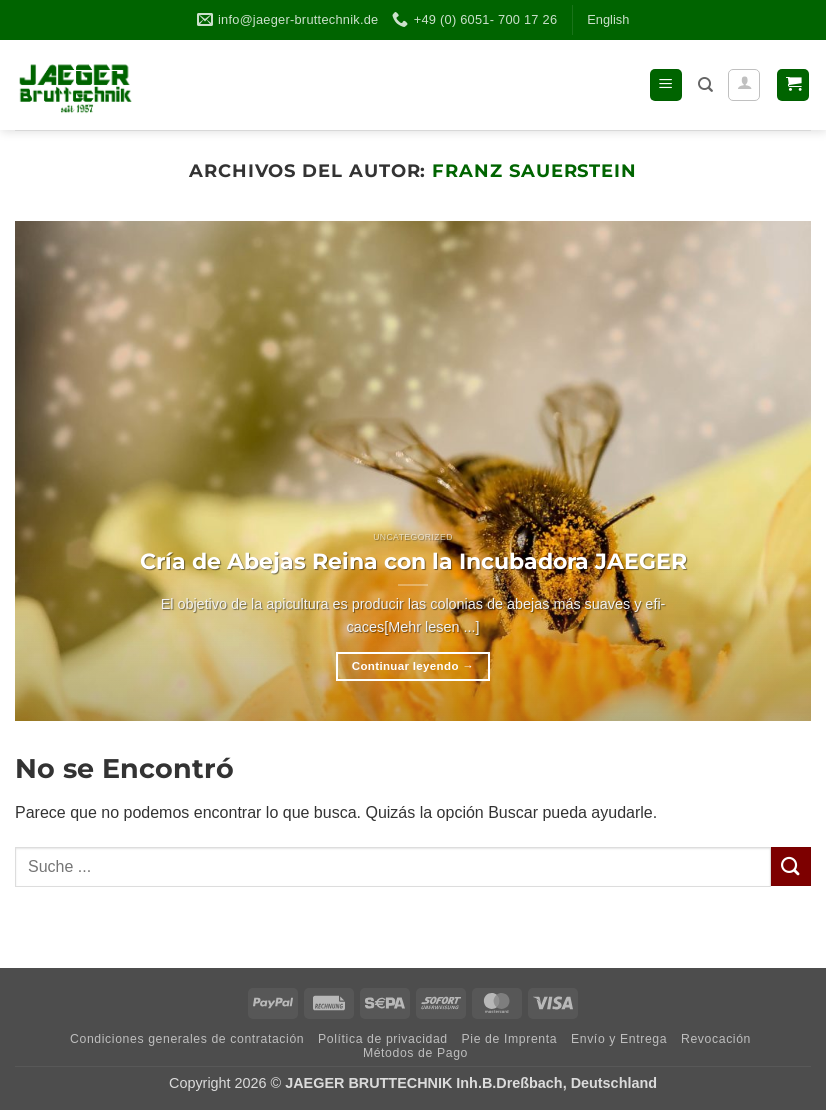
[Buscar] (705, 85)
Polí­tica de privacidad (383, 1039)
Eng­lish (608, 19)
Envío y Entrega (619, 1039)
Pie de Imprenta (510, 1039)
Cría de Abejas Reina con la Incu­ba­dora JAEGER (413, 561)
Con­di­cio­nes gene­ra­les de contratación (187, 1039)
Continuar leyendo (413, 666)
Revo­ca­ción (716, 1039)
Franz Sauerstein (534, 170)
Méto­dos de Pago (415, 1053)
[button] (666, 85)
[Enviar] (791, 866)
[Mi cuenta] (744, 85)
